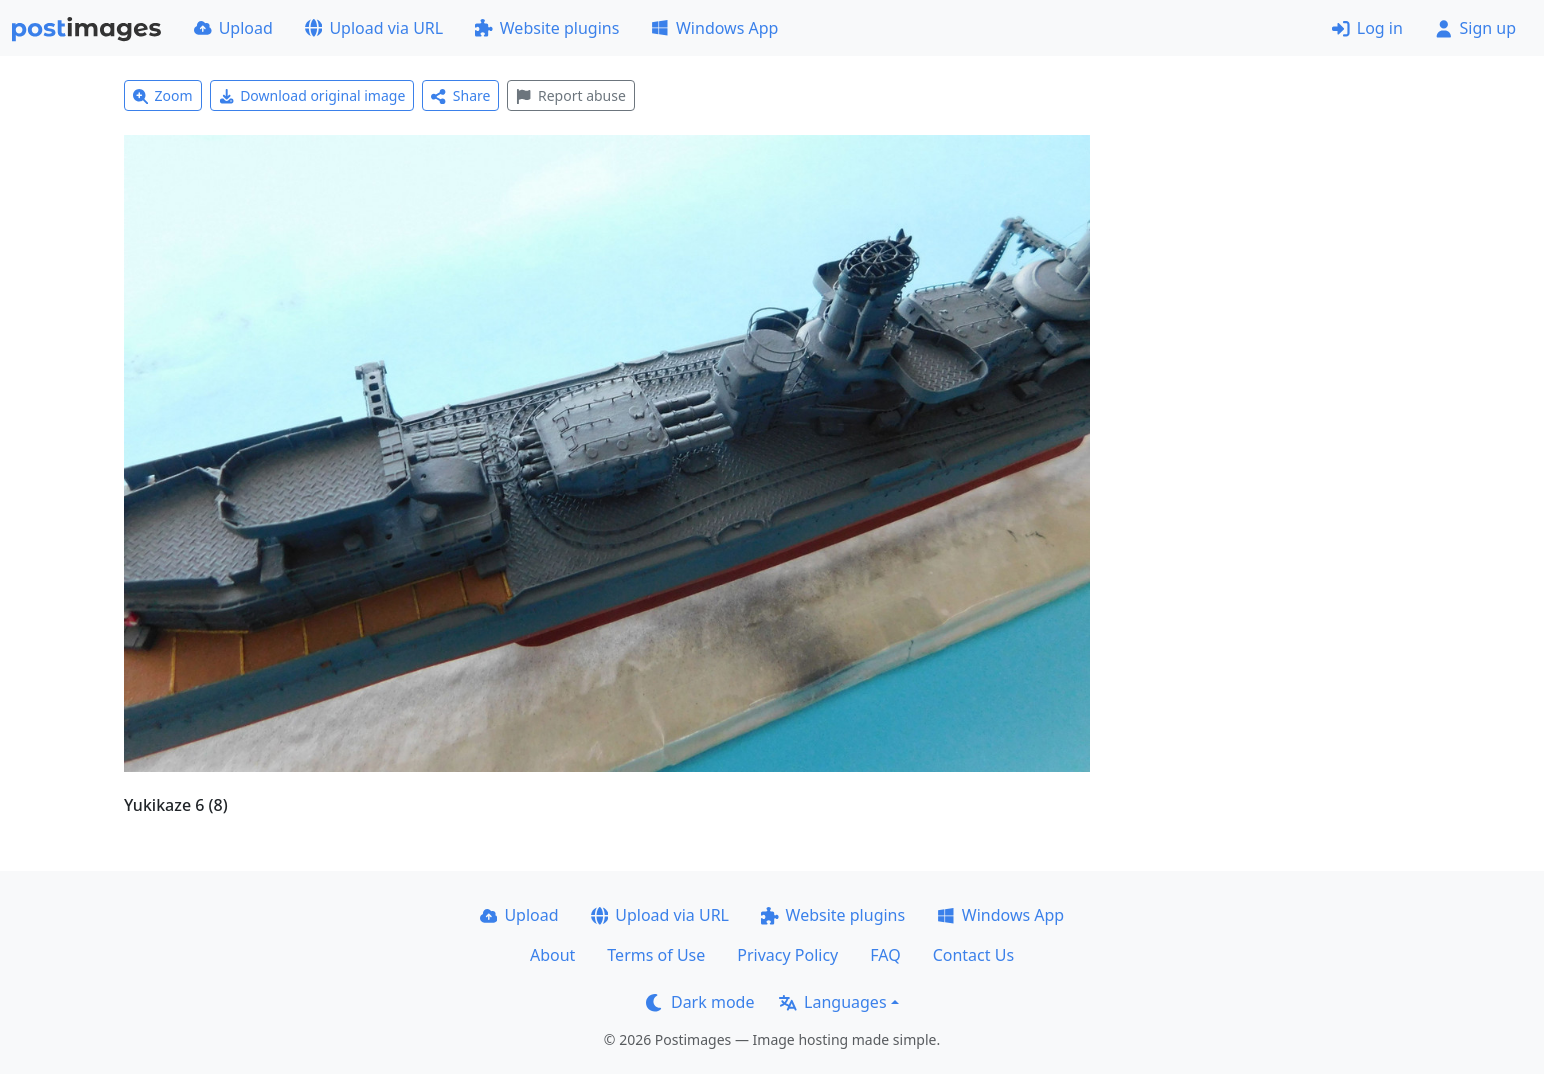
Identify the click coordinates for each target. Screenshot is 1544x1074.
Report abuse (570, 95)
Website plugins (547, 28)
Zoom (163, 95)
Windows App (714, 28)
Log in (1367, 28)
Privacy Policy (787, 955)
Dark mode (700, 1002)
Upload (233, 28)
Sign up (1475, 28)
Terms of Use (656, 955)
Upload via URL (374, 28)
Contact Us (973, 955)
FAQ (885, 955)
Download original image (312, 95)
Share (460, 95)
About (552, 955)
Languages (832, 1002)
